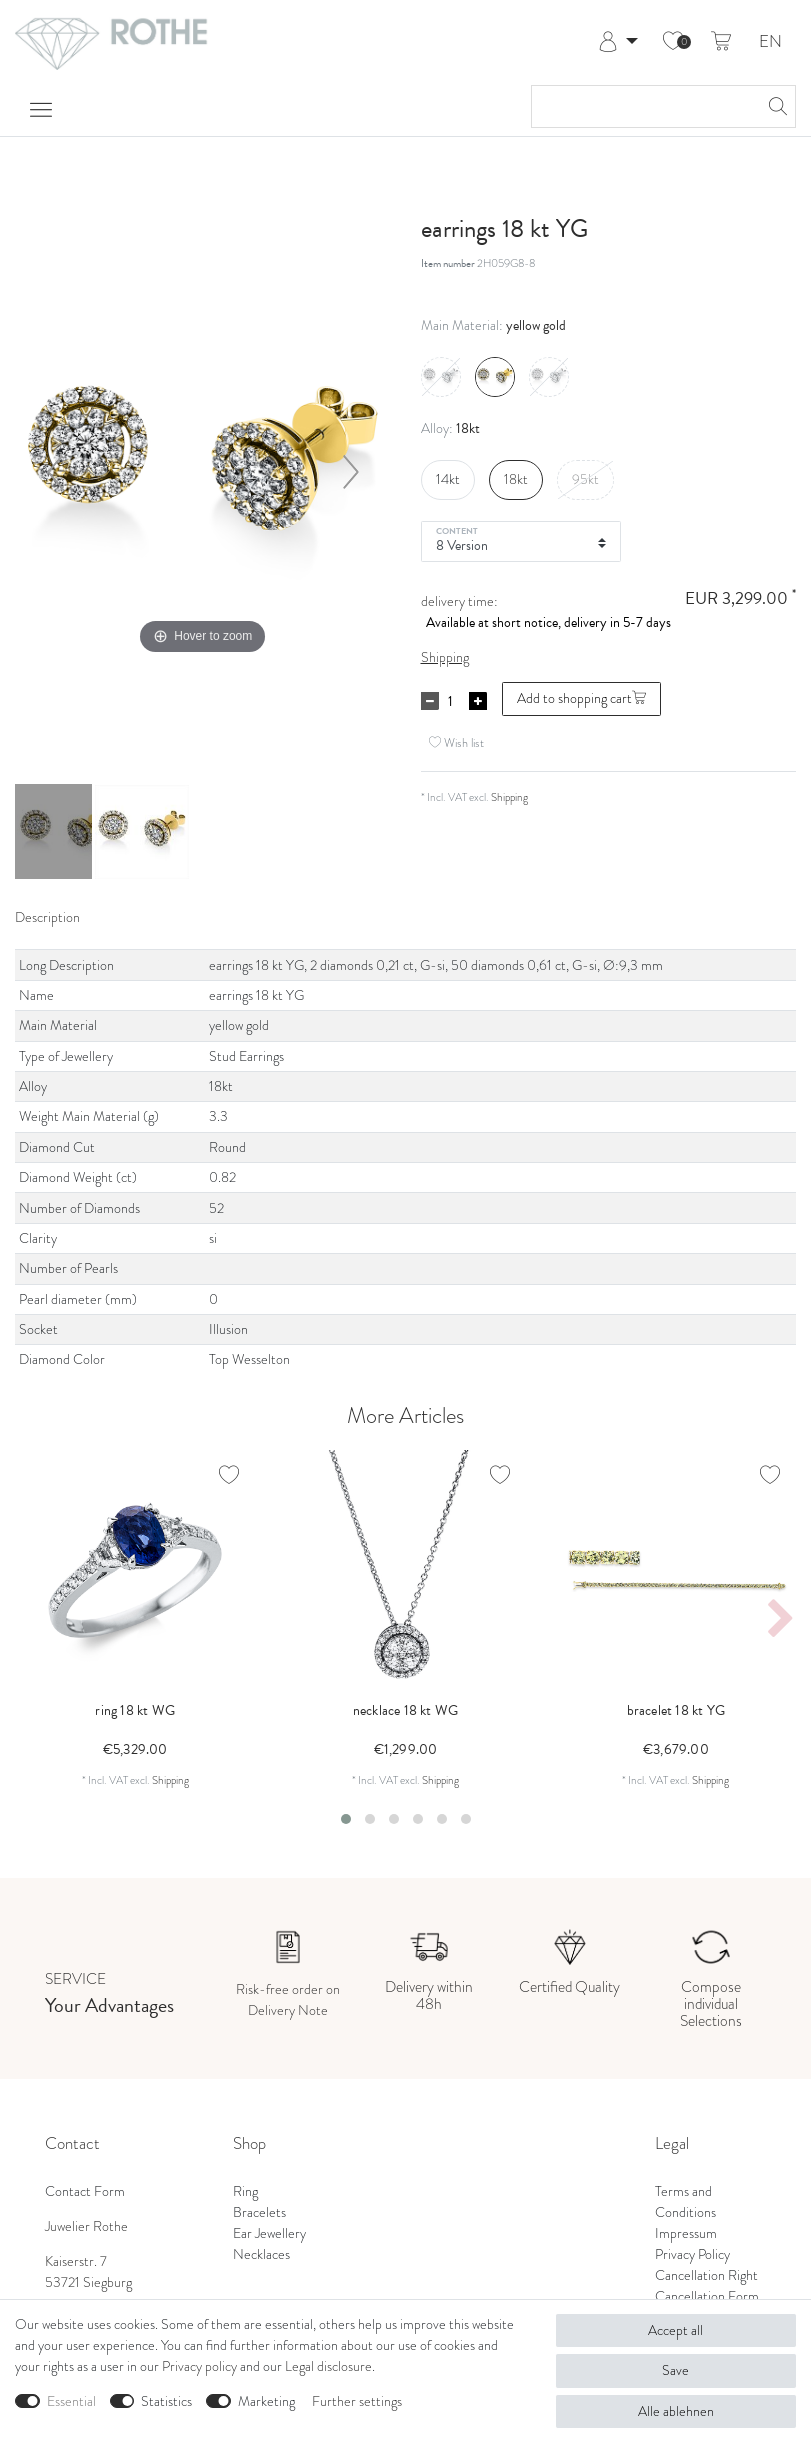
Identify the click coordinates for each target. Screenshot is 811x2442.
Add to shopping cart (581, 698)
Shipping (445, 657)
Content (457, 530)
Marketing (266, 2401)
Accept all (675, 2330)
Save (675, 2370)
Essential (71, 2401)
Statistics (166, 2401)
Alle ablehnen (676, 2411)
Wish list (456, 743)
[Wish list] (673, 42)
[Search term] (643, 106)
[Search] (775, 106)
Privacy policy (199, 2366)
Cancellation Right (706, 2275)
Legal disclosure (328, 2366)
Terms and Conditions (685, 2201)
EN (770, 42)
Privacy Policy (692, 2254)
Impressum (686, 2233)
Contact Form (85, 2191)
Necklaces (261, 2254)
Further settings (357, 2401)
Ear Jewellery (269, 2233)
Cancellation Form (707, 2296)
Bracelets (259, 2212)
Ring (245, 2191)
